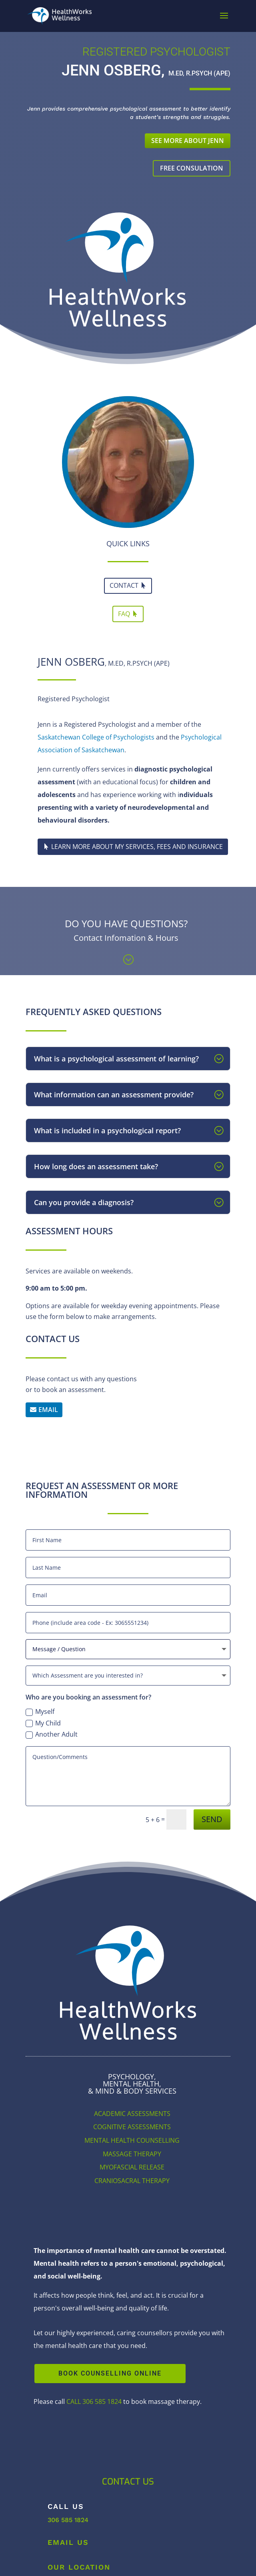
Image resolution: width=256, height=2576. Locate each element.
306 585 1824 (68, 2520)
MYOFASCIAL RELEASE (132, 2167)
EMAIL (48, 1409)
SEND (212, 1819)
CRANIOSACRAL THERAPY (132, 2180)
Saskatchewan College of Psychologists (96, 737)
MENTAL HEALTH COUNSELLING (132, 2140)
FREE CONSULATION (191, 168)
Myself (40, 1711)
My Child (43, 1723)
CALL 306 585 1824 (94, 2401)
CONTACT (124, 585)
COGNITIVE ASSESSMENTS (132, 2126)
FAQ (124, 613)
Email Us (68, 2542)
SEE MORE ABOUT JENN (187, 140)
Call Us (66, 2506)
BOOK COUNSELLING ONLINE (110, 2373)
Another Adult (52, 1734)
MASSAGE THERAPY (132, 2154)
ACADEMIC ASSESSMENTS (132, 2113)
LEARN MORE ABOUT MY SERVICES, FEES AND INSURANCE (137, 846)
